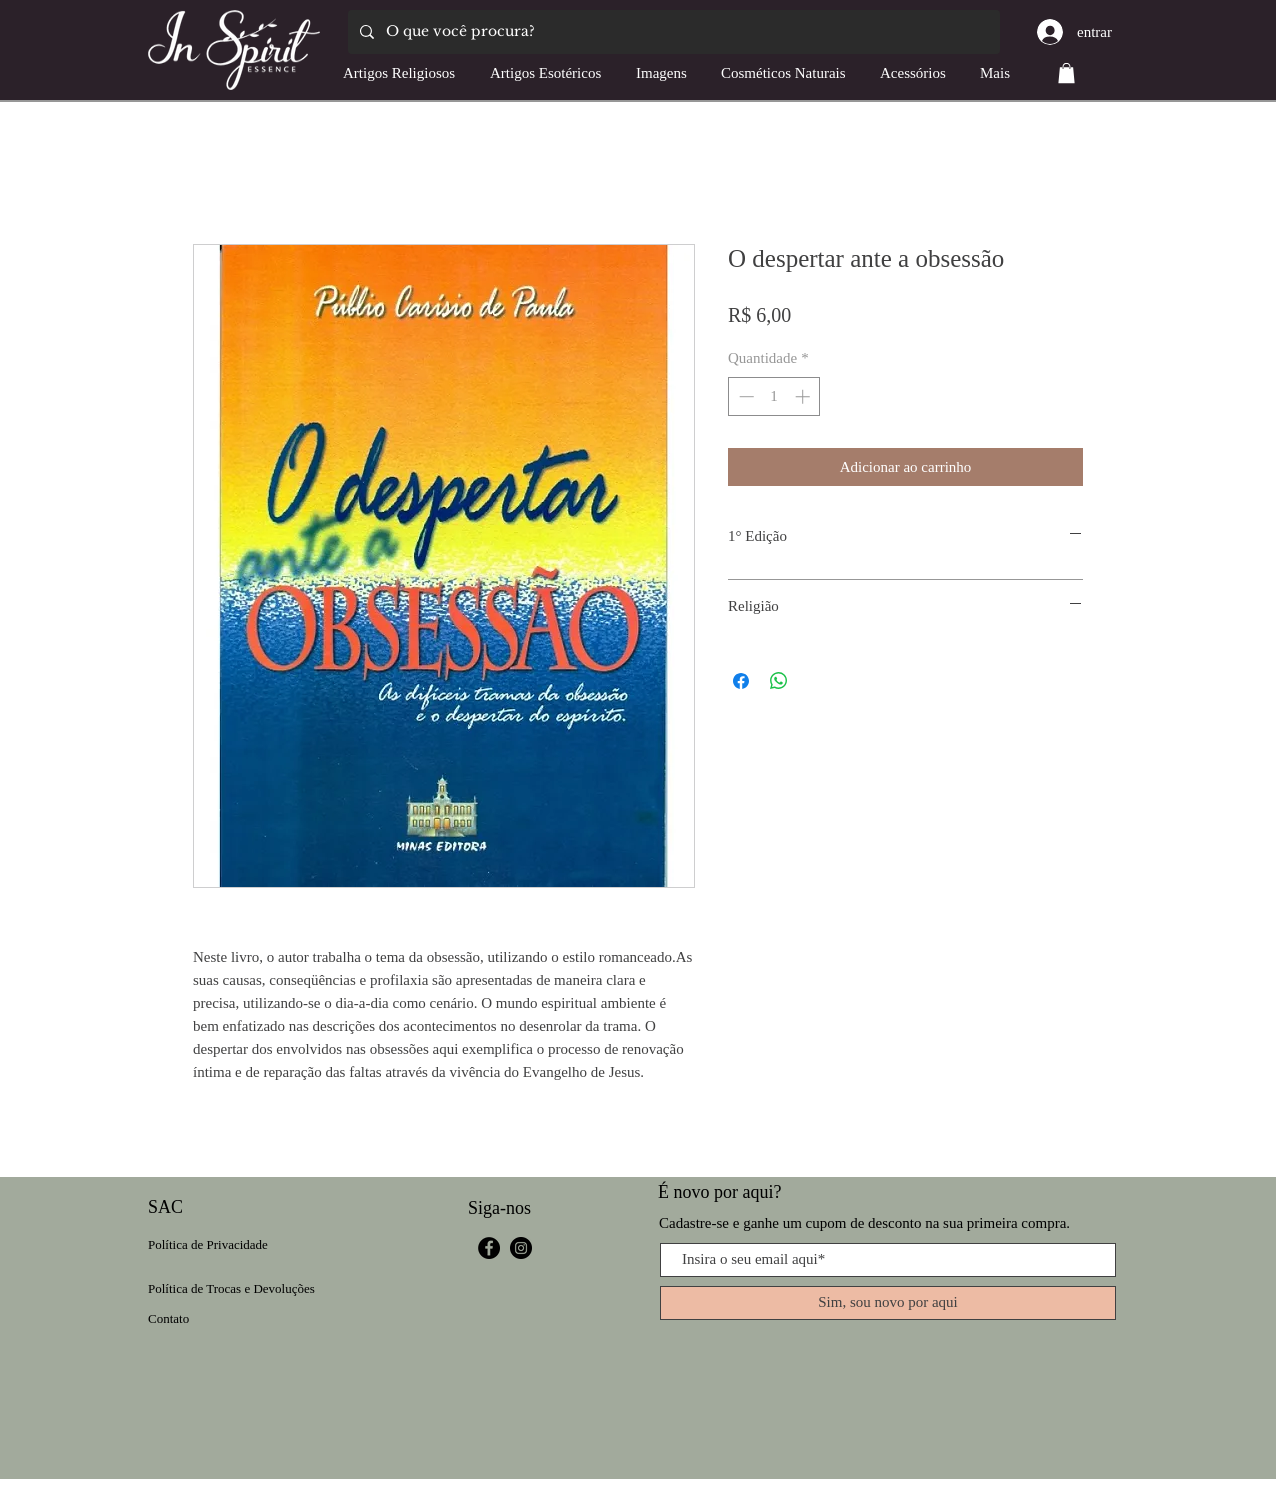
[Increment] (804, 396)
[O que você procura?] (672, 32)
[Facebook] (489, 1248)
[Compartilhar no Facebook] (741, 681)
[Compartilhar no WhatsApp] (779, 681)
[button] (1066, 73)
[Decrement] (744, 396)
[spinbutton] (774, 396)
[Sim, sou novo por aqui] (888, 1303)
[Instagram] (521, 1248)
